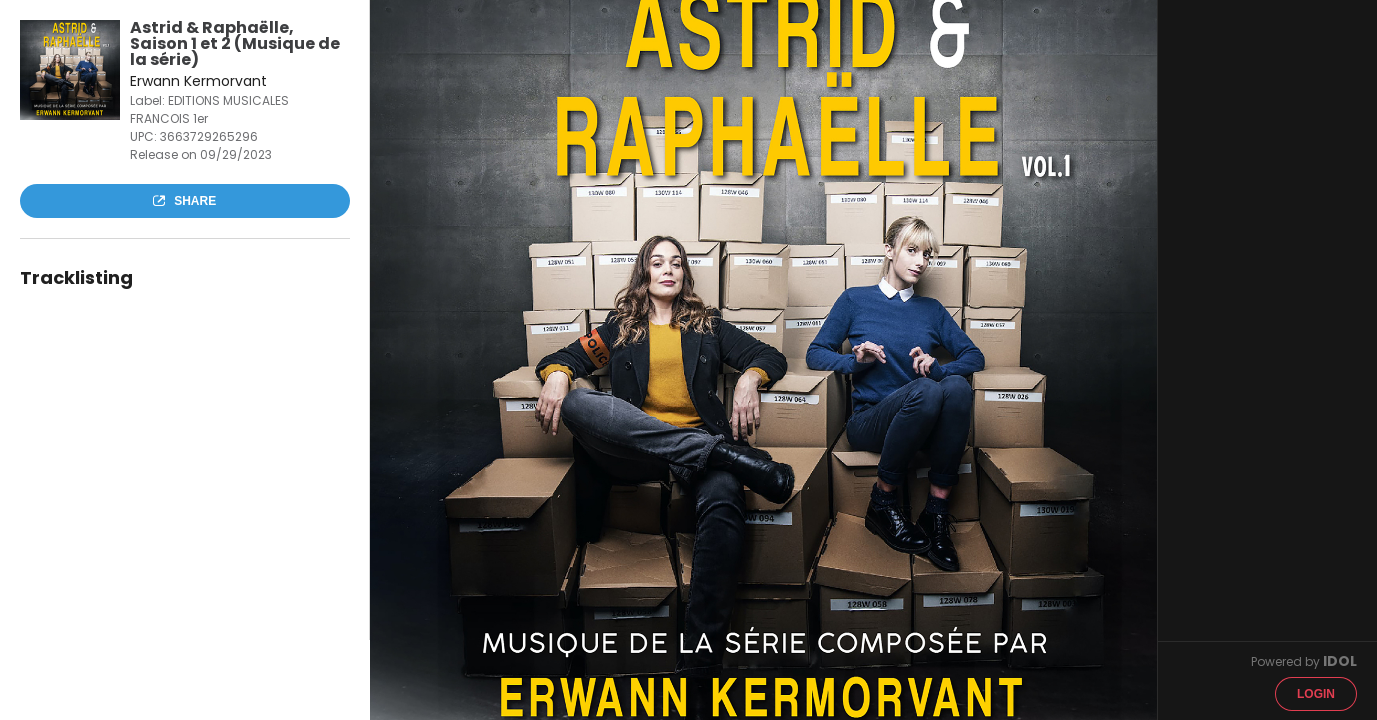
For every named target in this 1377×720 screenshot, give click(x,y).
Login (1316, 694)
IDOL (1340, 661)
